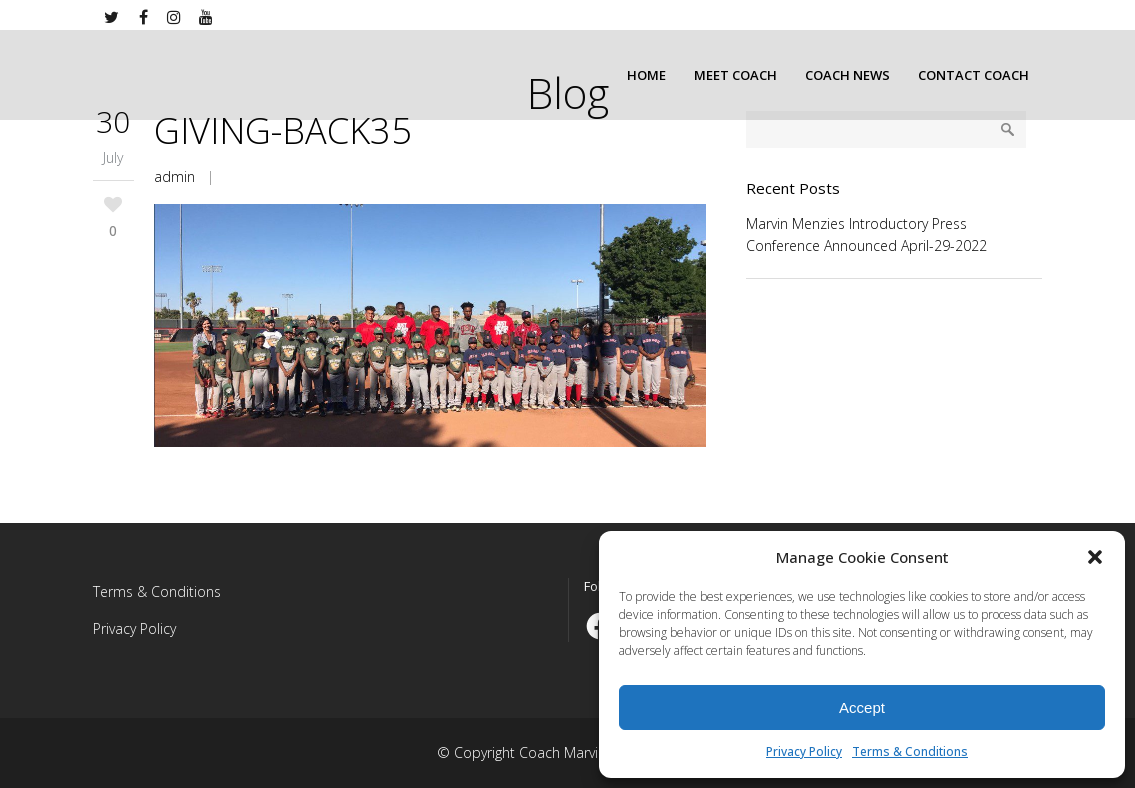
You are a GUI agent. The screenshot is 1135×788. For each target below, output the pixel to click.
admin (174, 176)
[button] (1095, 557)
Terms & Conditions (910, 751)
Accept (862, 707)
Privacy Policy (804, 751)
